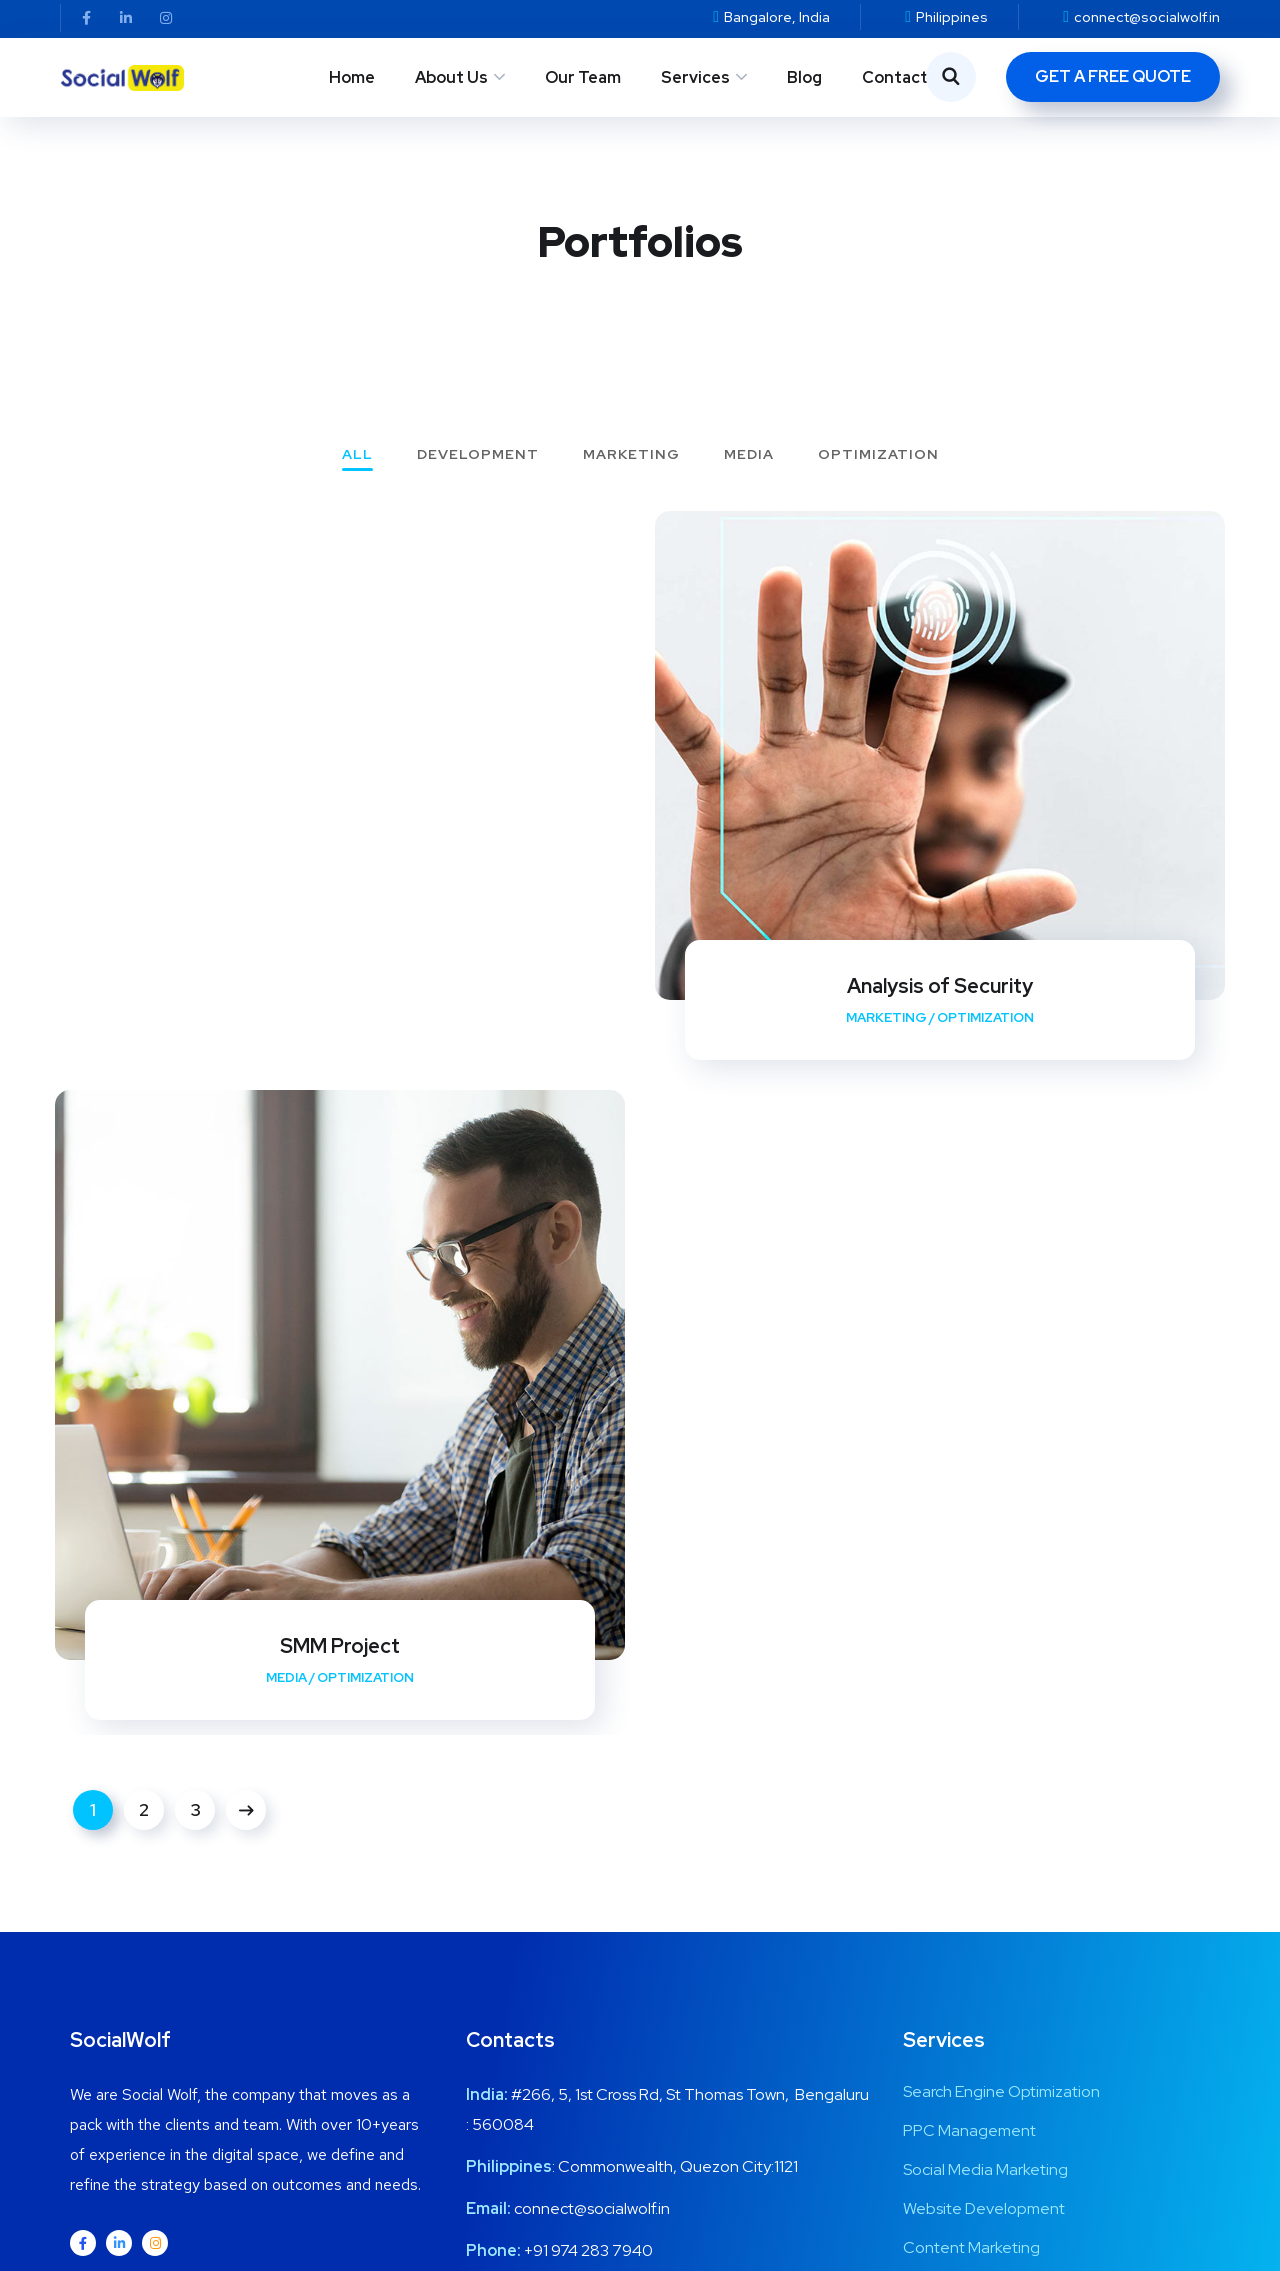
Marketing (631, 455)
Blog (804, 77)
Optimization (878, 455)
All (357, 455)
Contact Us (907, 77)
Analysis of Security (940, 986)
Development (478, 455)
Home (352, 77)
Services (695, 77)
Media (749, 455)
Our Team (583, 77)
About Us (451, 77)
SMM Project (340, 1646)
